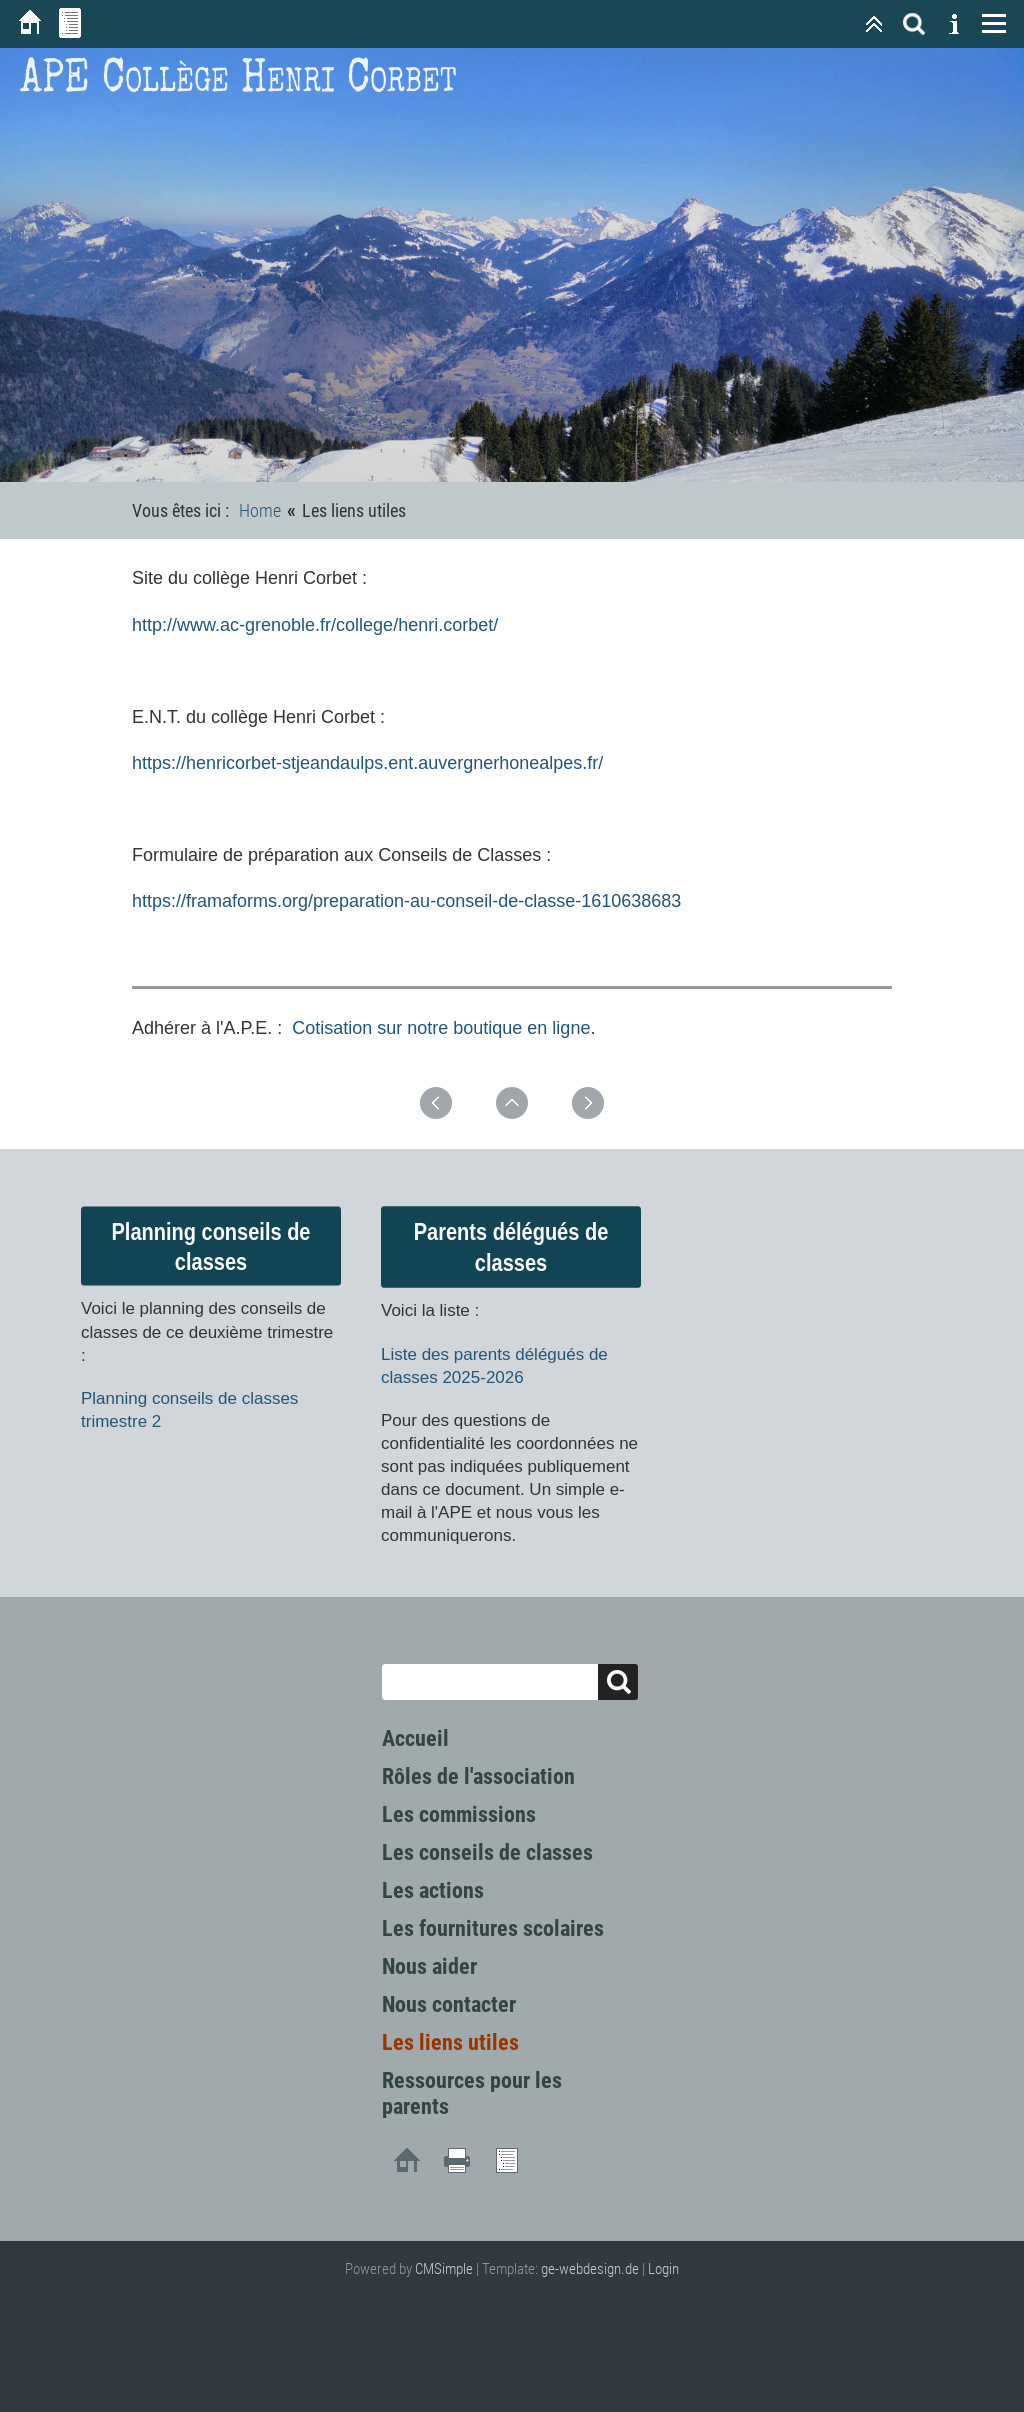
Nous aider (429, 1966)
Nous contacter (449, 2004)
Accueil (415, 1738)
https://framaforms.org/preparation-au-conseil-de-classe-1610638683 (406, 901)
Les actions (433, 1890)
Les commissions (459, 1814)
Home (260, 510)
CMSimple (444, 2269)
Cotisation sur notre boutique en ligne (441, 1028)
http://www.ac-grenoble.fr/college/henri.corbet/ (315, 625)
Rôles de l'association (478, 1776)
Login (663, 2269)
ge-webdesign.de (590, 2269)
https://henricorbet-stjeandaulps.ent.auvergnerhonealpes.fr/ (367, 763)
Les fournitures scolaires (493, 1928)
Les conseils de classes (487, 1852)
